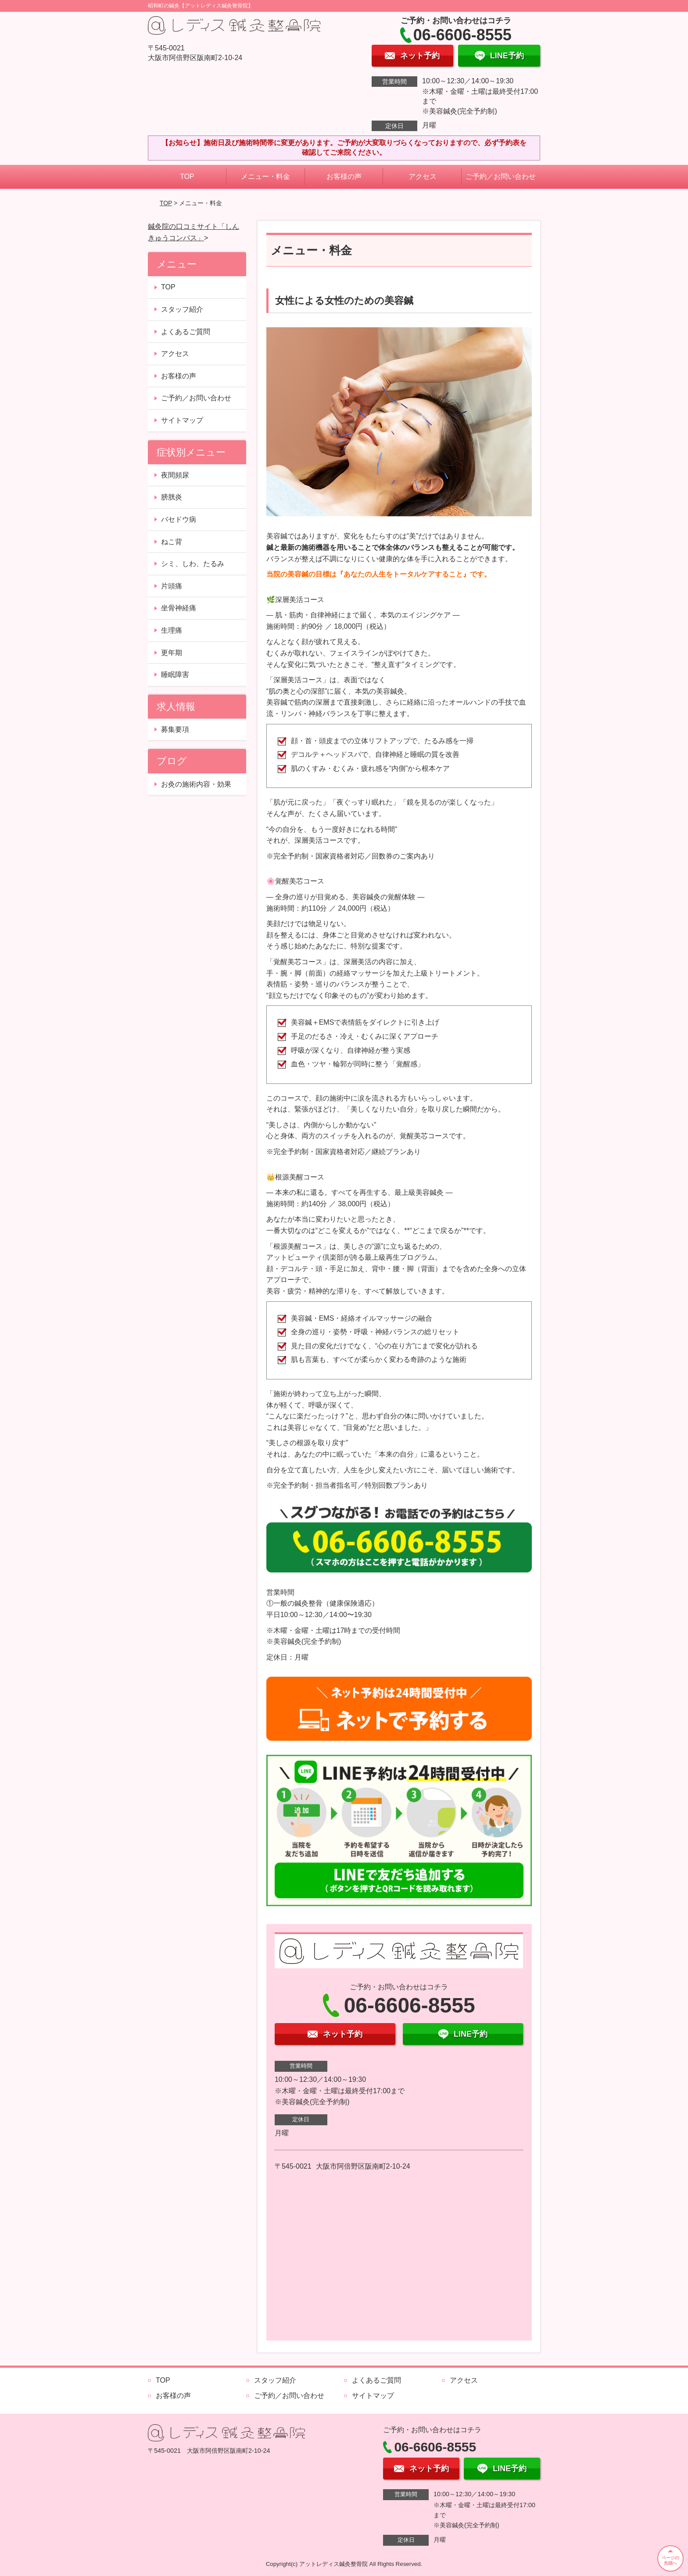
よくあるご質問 (185, 331)
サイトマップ (182, 420)
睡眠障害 (175, 674)
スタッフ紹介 (182, 309)
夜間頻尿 (175, 475)
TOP (187, 176)
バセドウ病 (178, 519)
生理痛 (171, 630)
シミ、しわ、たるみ (192, 563)
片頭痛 (171, 586)
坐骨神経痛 (178, 608)
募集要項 (175, 729)
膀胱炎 (171, 497)
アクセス (422, 176)
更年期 (171, 652)
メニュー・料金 (265, 176)
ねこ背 (171, 541)
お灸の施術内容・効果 (196, 784)
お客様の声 (344, 176)
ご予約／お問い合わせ (501, 176)
